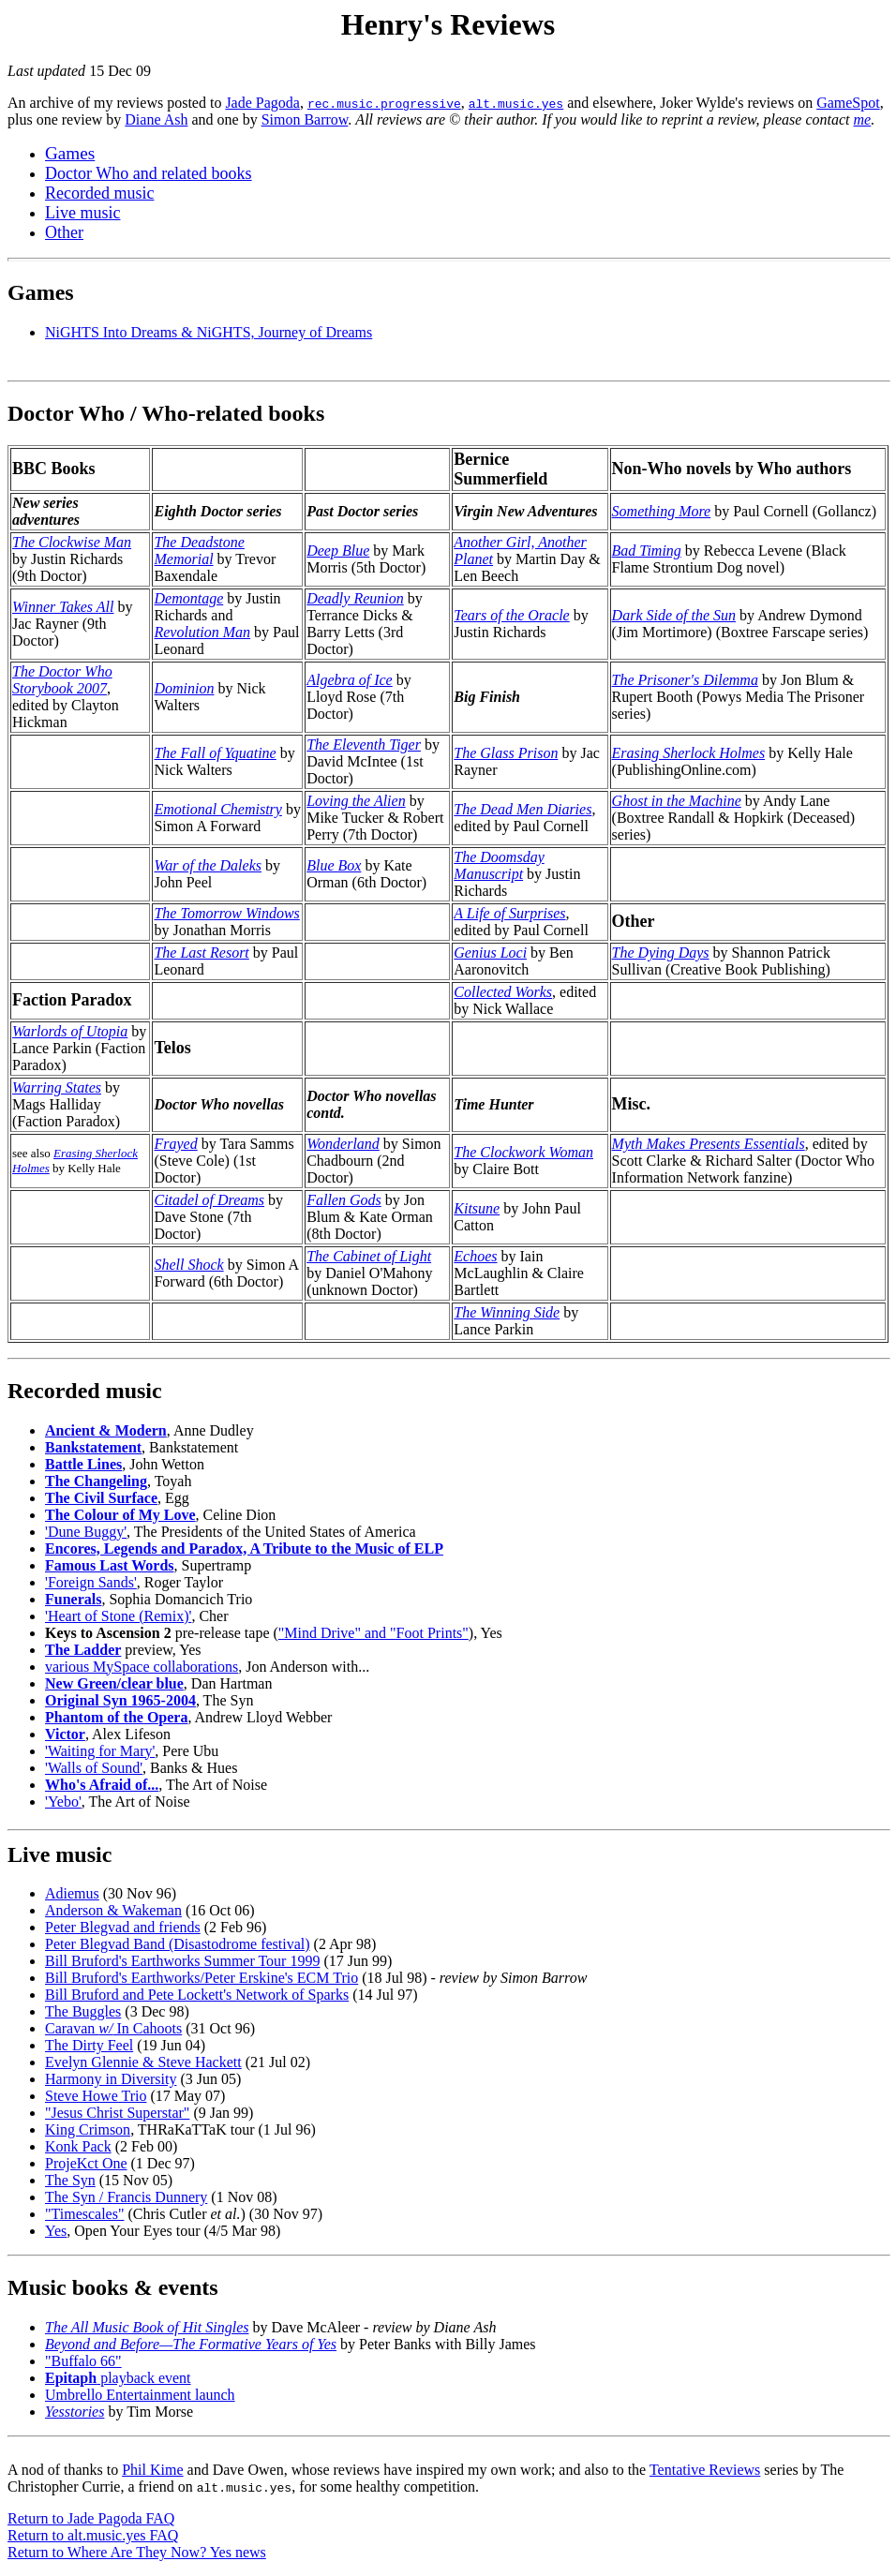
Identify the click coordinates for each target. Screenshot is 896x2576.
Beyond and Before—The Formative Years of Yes (190, 2344)
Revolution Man (202, 632)
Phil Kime (152, 2470)
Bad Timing (646, 550)
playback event (118, 2378)
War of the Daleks (207, 865)
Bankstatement (93, 1447)
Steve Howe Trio (95, 2096)
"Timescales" (84, 2214)
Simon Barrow (305, 119)
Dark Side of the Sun (674, 615)
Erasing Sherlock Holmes (689, 753)
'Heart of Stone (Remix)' (118, 1616)
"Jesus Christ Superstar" (117, 2113)
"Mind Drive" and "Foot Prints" (373, 1633)
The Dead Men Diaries (522, 809)
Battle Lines (83, 1464)
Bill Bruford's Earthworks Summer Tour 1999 (182, 1961)
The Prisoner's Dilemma (685, 680)
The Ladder (83, 1650)
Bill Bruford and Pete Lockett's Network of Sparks (197, 1995)
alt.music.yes (516, 103)
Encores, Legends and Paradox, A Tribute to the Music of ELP (244, 1548)
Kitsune (477, 1208)
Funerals (73, 1599)
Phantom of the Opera (116, 1717)
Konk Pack (78, 2146)
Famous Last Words (109, 1565)
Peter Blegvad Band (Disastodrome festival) (177, 1944)
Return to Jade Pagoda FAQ (90, 2518)
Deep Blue (337, 550)
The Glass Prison (506, 753)
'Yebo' (63, 1801)
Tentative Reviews (705, 2470)
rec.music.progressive (384, 103)
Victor (65, 1734)
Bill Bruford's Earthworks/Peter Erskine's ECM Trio (201, 1978)
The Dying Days (660, 952)
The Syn (70, 2180)
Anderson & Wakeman (113, 1910)
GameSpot (848, 103)
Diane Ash (156, 119)
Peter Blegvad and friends (123, 1927)
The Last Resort (201, 952)
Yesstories (74, 2412)
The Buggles (83, 2011)
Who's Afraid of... (101, 1785)
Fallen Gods (343, 1200)
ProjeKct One (86, 2163)
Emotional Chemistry (217, 809)
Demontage (188, 598)
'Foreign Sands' (91, 1582)
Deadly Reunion (355, 598)
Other (64, 232)
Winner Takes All (62, 607)
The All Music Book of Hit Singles (146, 2327)
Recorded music (99, 193)
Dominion (184, 688)
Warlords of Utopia (69, 1031)
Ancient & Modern (106, 1430)
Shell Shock (188, 1265)
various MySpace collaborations (141, 1667)
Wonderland (343, 1144)
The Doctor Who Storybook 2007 (62, 679)
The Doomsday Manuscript (499, 865)
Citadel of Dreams (209, 1200)
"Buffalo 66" (83, 2361)
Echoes (475, 1256)
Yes (56, 2231)
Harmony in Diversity (110, 2079)
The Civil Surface (101, 1498)
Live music (82, 212)
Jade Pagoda (262, 103)
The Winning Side (507, 1312)
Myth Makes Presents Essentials (708, 1144)
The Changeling (96, 1481)
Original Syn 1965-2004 (120, 1700)
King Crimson (87, 2129)
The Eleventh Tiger (363, 744)
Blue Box (333, 865)
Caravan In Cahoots (113, 2028)
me (863, 119)
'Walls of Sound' (93, 1768)
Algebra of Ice (349, 680)
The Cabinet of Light (368, 1256)
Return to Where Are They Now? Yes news (136, 2552)
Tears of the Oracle (511, 615)
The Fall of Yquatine (215, 753)
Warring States (56, 1087)
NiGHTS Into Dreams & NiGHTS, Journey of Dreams (208, 332)
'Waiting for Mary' (100, 1751)
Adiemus (72, 1893)
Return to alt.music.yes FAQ (92, 2535)
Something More (661, 511)
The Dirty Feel (89, 2045)
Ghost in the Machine (676, 801)
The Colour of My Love (120, 1515)
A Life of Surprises (509, 913)
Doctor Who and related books (148, 173)
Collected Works (503, 992)
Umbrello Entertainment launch (140, 2395)
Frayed (175, 1144)
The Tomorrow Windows (226, 913)
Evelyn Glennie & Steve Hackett (143, 2062)
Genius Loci (490, 952)
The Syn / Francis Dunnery (126, 2197)
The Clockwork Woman (523, 1152)
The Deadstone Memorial (199, 550)
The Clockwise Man (71, 542)
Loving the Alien (355, 801)
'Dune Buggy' (86, 1532)
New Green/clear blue (114, 1683)
